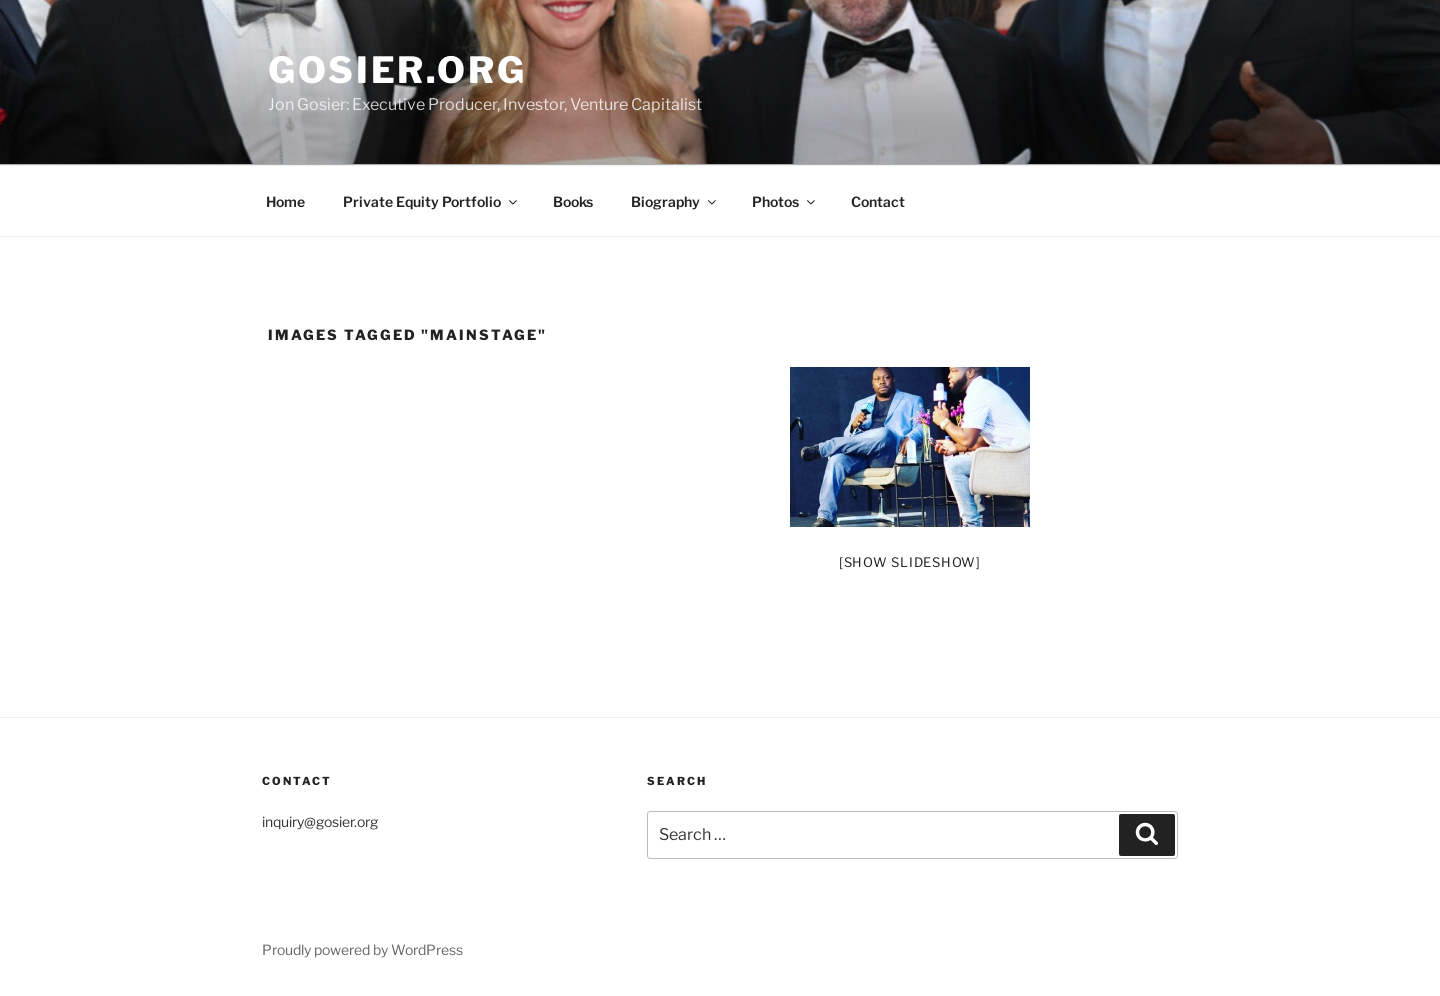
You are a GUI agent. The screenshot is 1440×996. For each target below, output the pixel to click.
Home (285, 201)
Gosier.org (397, 70)
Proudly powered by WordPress (362, 949)
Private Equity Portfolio (431, 201)
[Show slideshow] (910, 562)
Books (573, 201)
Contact (878, 201)
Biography (675, 201)
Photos (785, 201)
